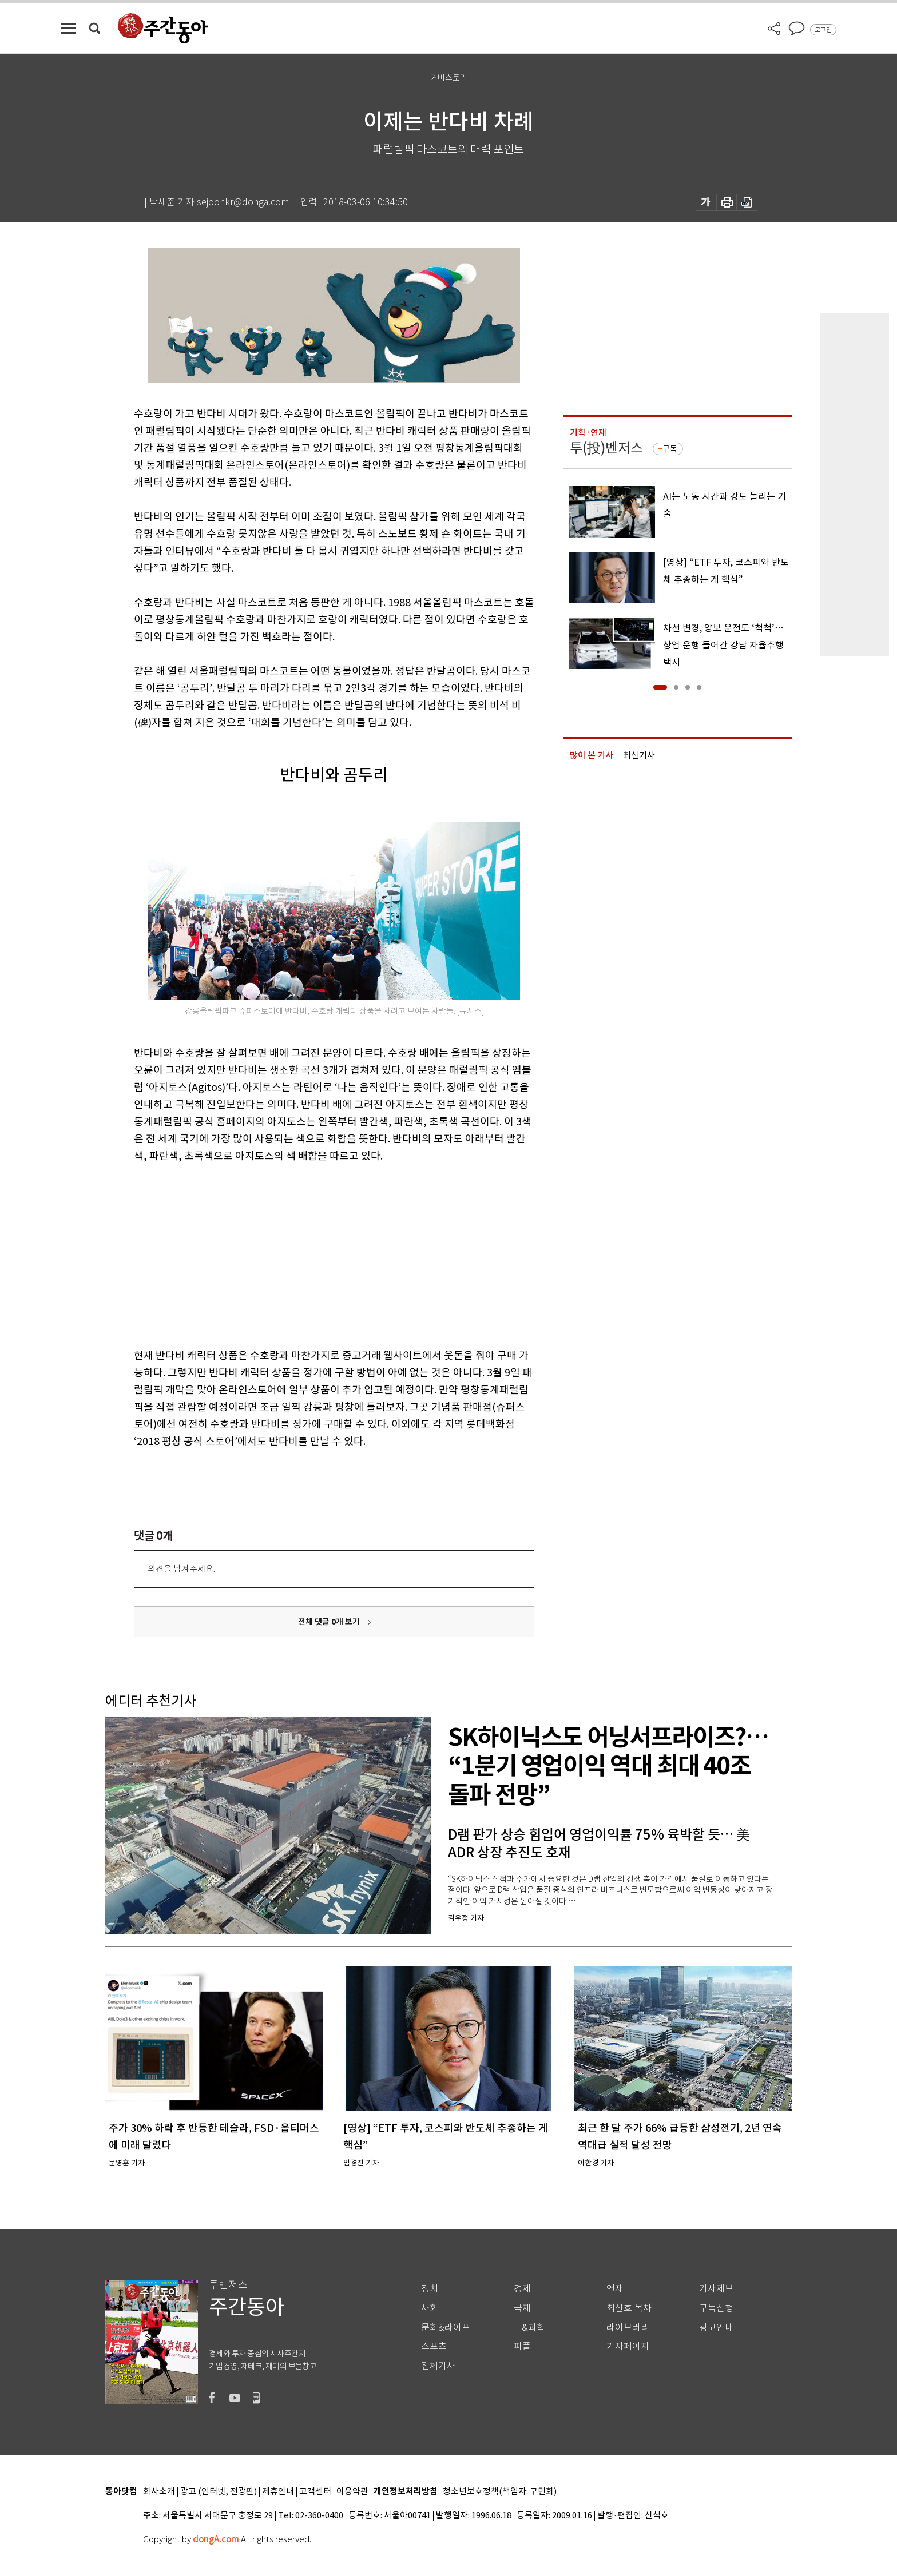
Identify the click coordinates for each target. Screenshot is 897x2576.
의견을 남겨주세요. (181, 1568)
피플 (522, 2346)
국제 (522, 2308)
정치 (429, 2288)
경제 (522, 2288)
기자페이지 (627, 2346)
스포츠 (434, 2346)
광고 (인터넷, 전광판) (218, 2492)
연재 (615, 2288)
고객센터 (315, 2492)
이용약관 (352, 2492)
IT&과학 (529, 2327)
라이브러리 (627, 2327)
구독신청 (716, 2308)
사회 (429, 2308)
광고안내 (716, 2327)
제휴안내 (278, 2492)
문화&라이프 (445, 2327)
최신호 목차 (629, 2308)
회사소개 (159, 2492)
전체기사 (438, 2365)
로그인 (823, 30)
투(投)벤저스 (606, 448)
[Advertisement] (305, 1253)
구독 (669, 449)
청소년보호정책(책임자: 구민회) (500, 2492)
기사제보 (716, 2288)
